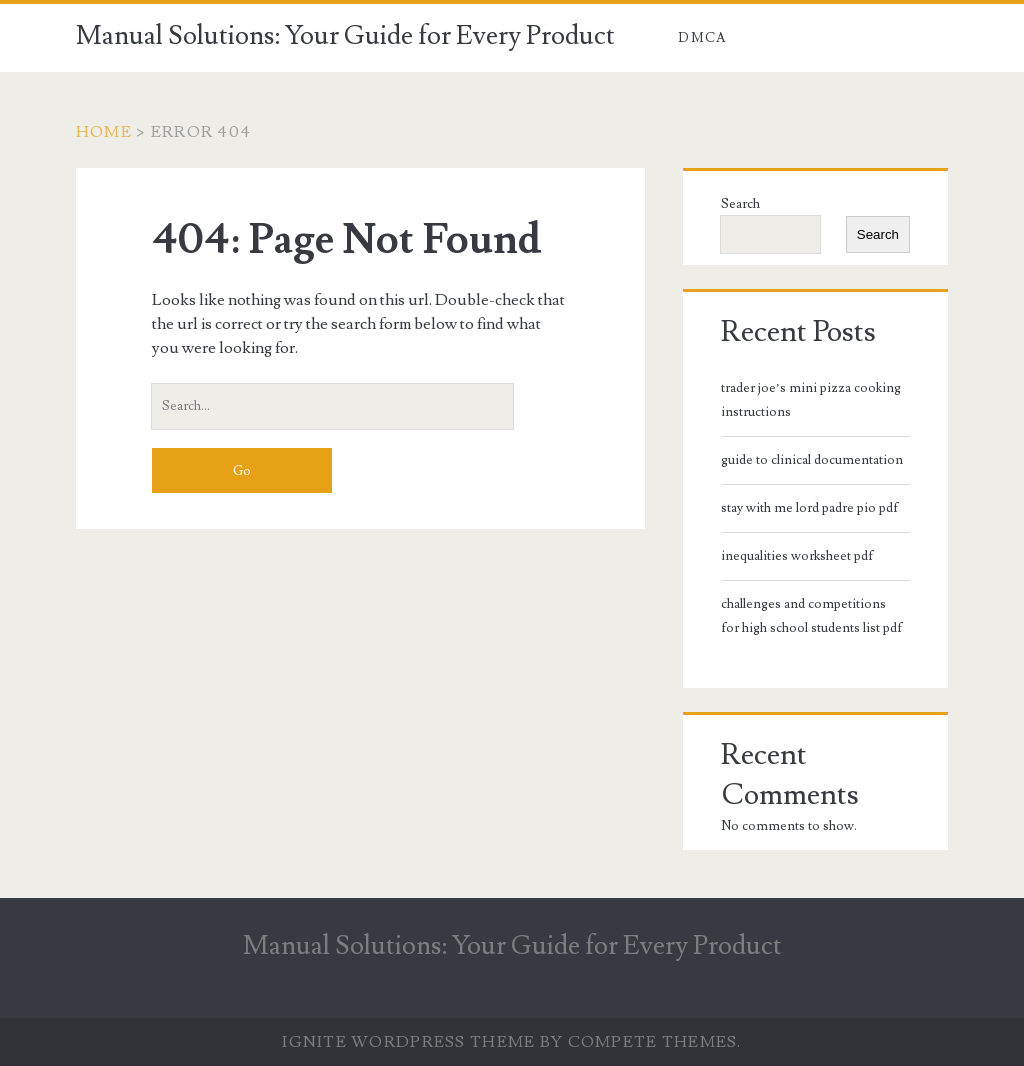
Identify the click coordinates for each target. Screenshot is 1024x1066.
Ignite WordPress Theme (408, 1042)
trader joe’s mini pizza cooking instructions (811, 400)
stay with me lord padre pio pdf (810, 508)
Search (740, 204)
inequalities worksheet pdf (797, 556)
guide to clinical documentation (812, 460)
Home (104, 132)
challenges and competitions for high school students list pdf (812, 616)
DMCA (702, 38)
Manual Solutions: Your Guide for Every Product (345, 36)
